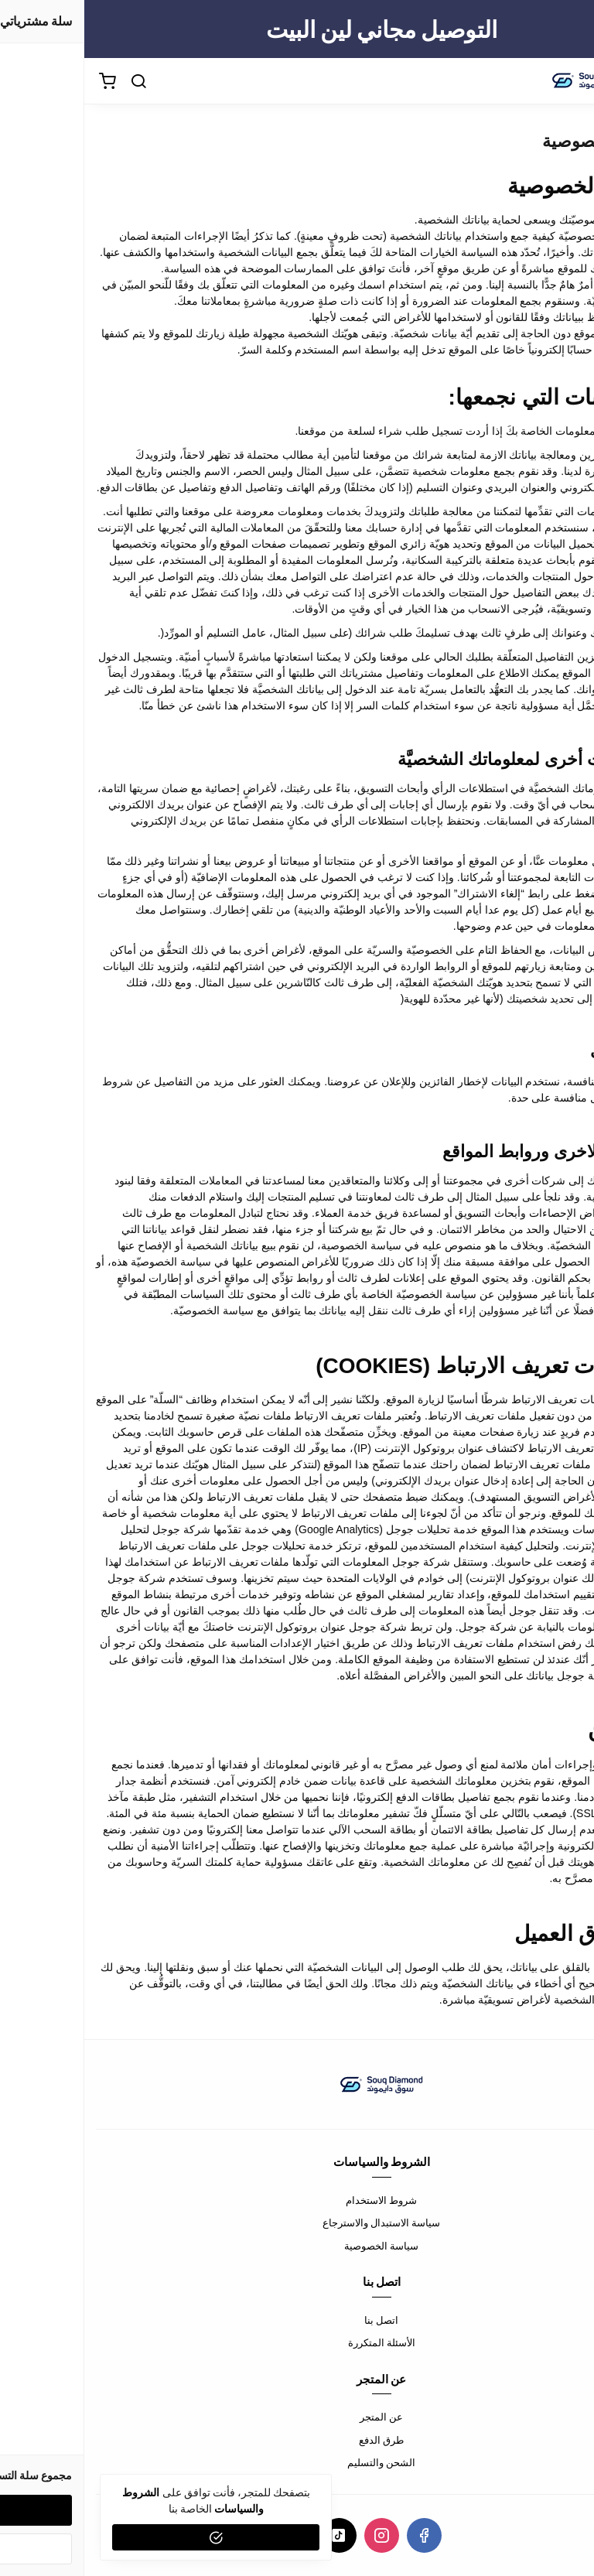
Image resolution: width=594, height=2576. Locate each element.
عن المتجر (297, 2416)
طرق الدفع (297, 2440)
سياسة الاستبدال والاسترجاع (297, 2222)
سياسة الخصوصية (297, 2245)
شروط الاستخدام (297, 2200)
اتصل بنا (297, 2320)
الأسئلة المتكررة (297, 2342)
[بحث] (54, 81)
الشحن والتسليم (297, 2462)
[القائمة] (570, 81)
